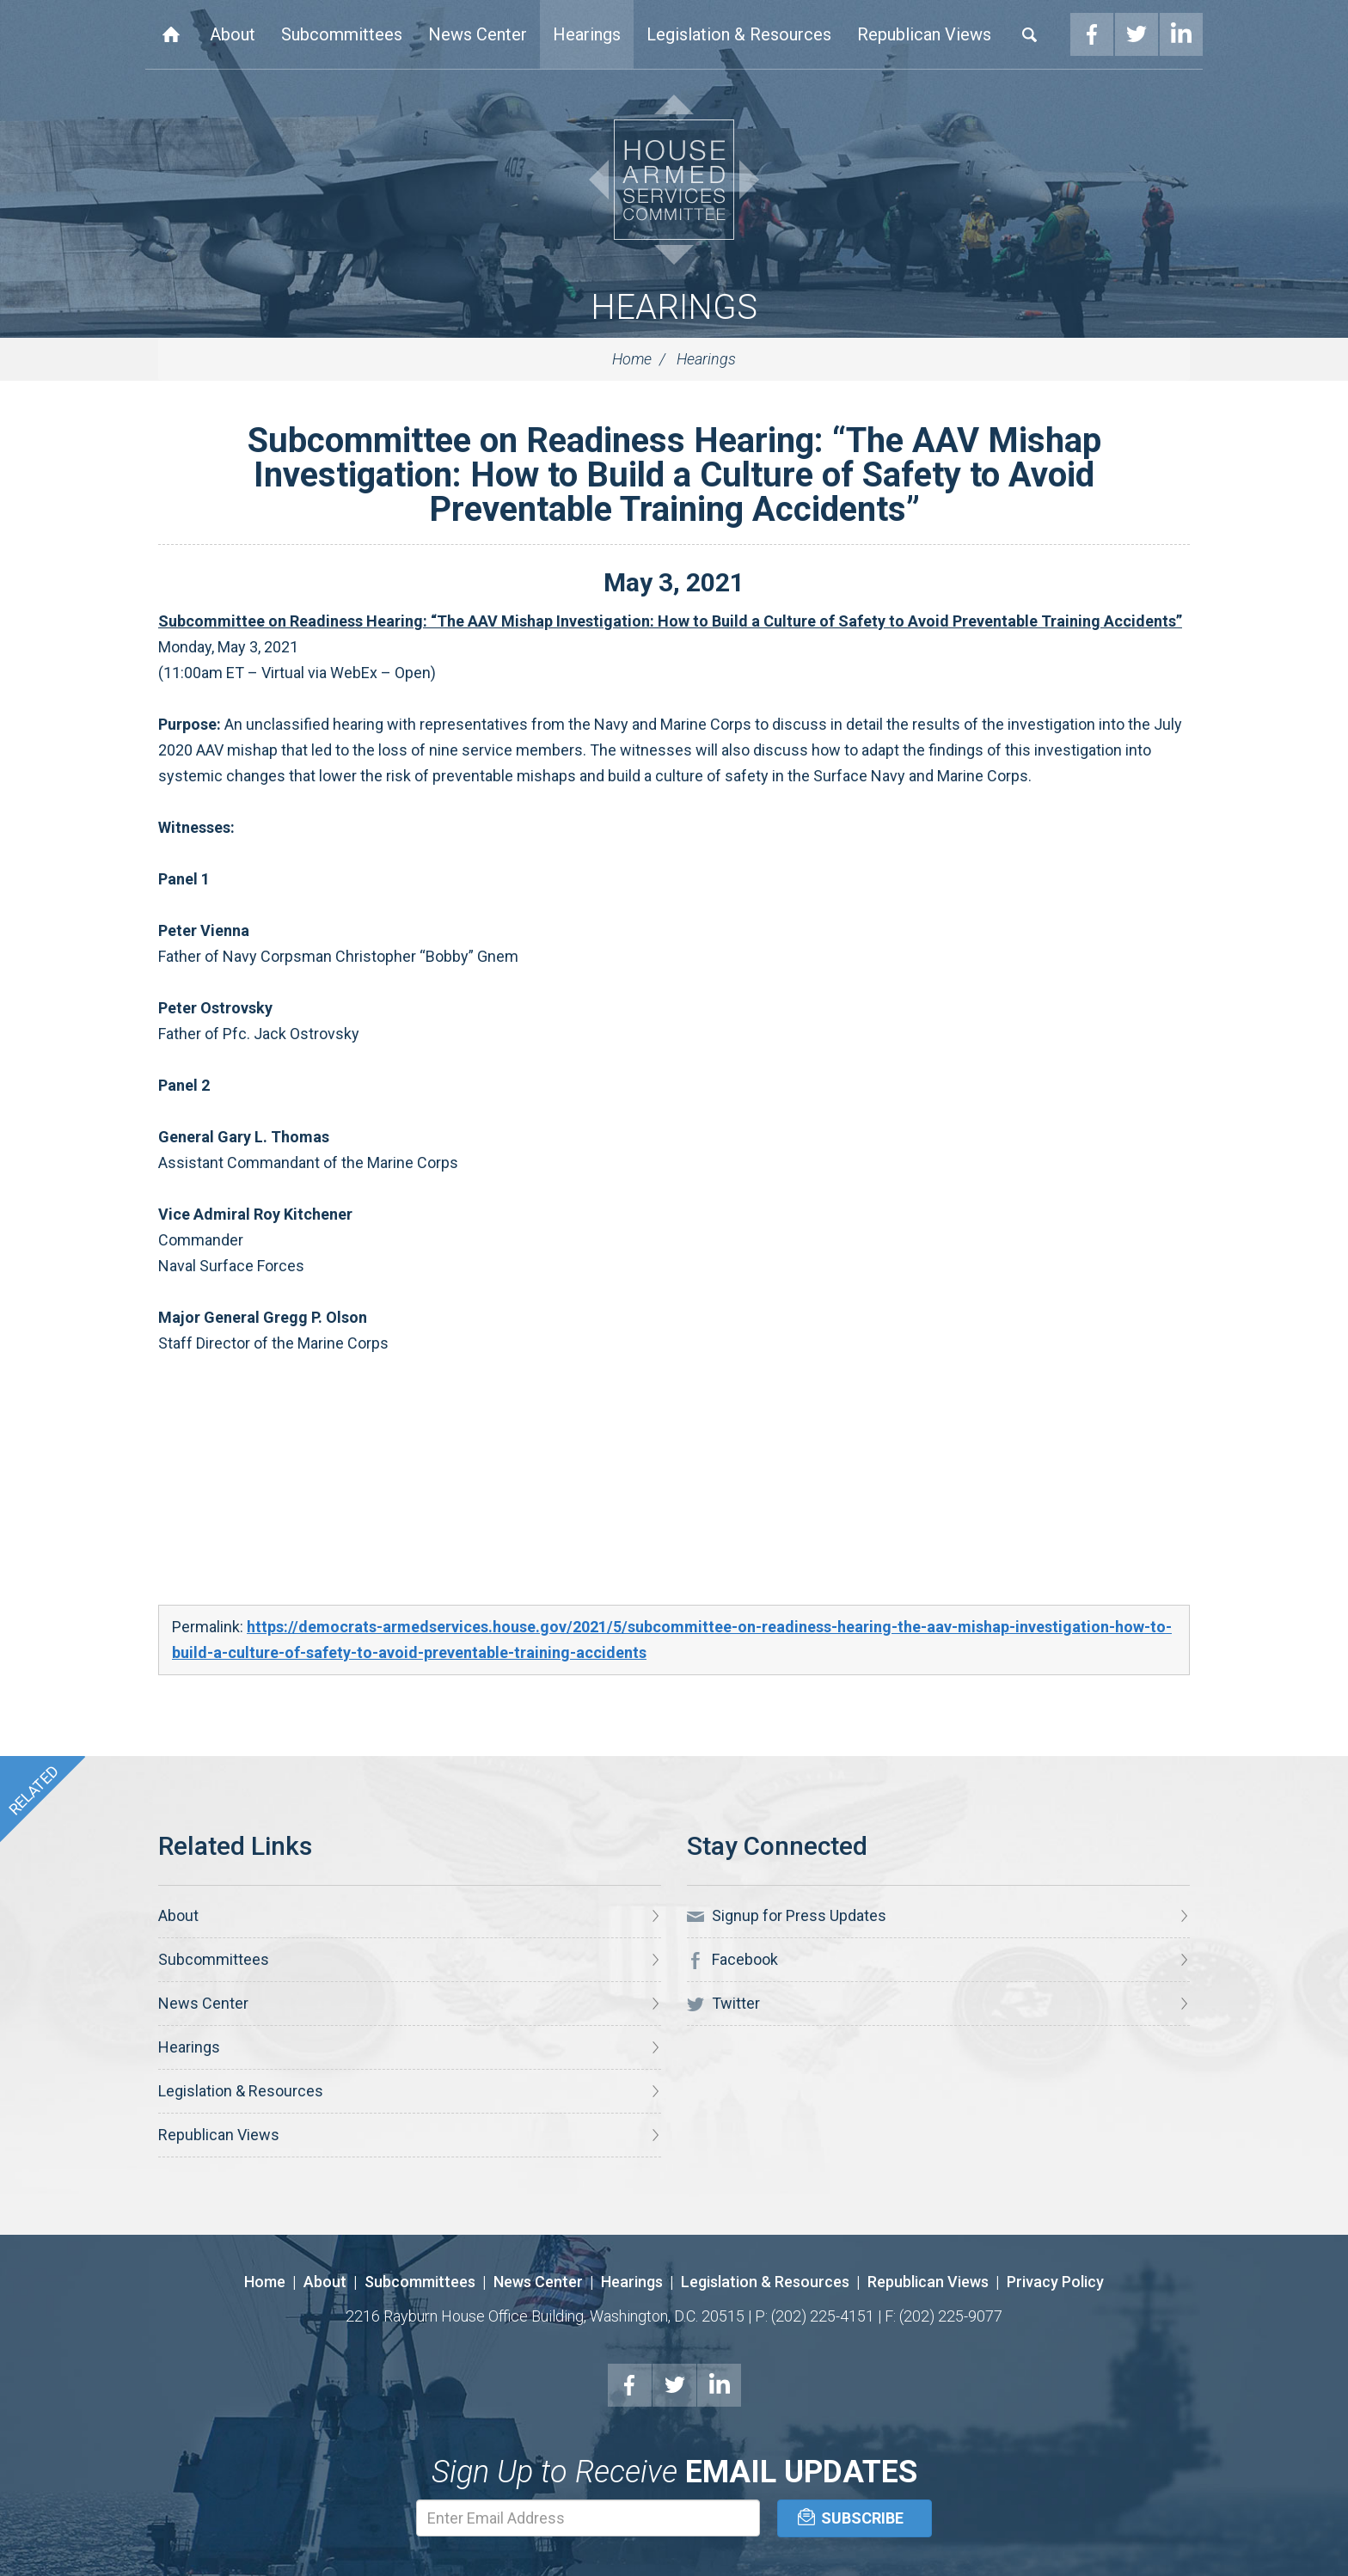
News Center (477, 34)
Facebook (1091, 34)
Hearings (587, 34)
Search (1030, 34)
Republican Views (924, 34)
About (232, 34)
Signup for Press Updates (786, 1915)
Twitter (1136, 34)
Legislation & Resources (738, 34)
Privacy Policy (1055, 2282)
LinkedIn (1181, 34)
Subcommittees (341, 34)
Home (171, 34)
